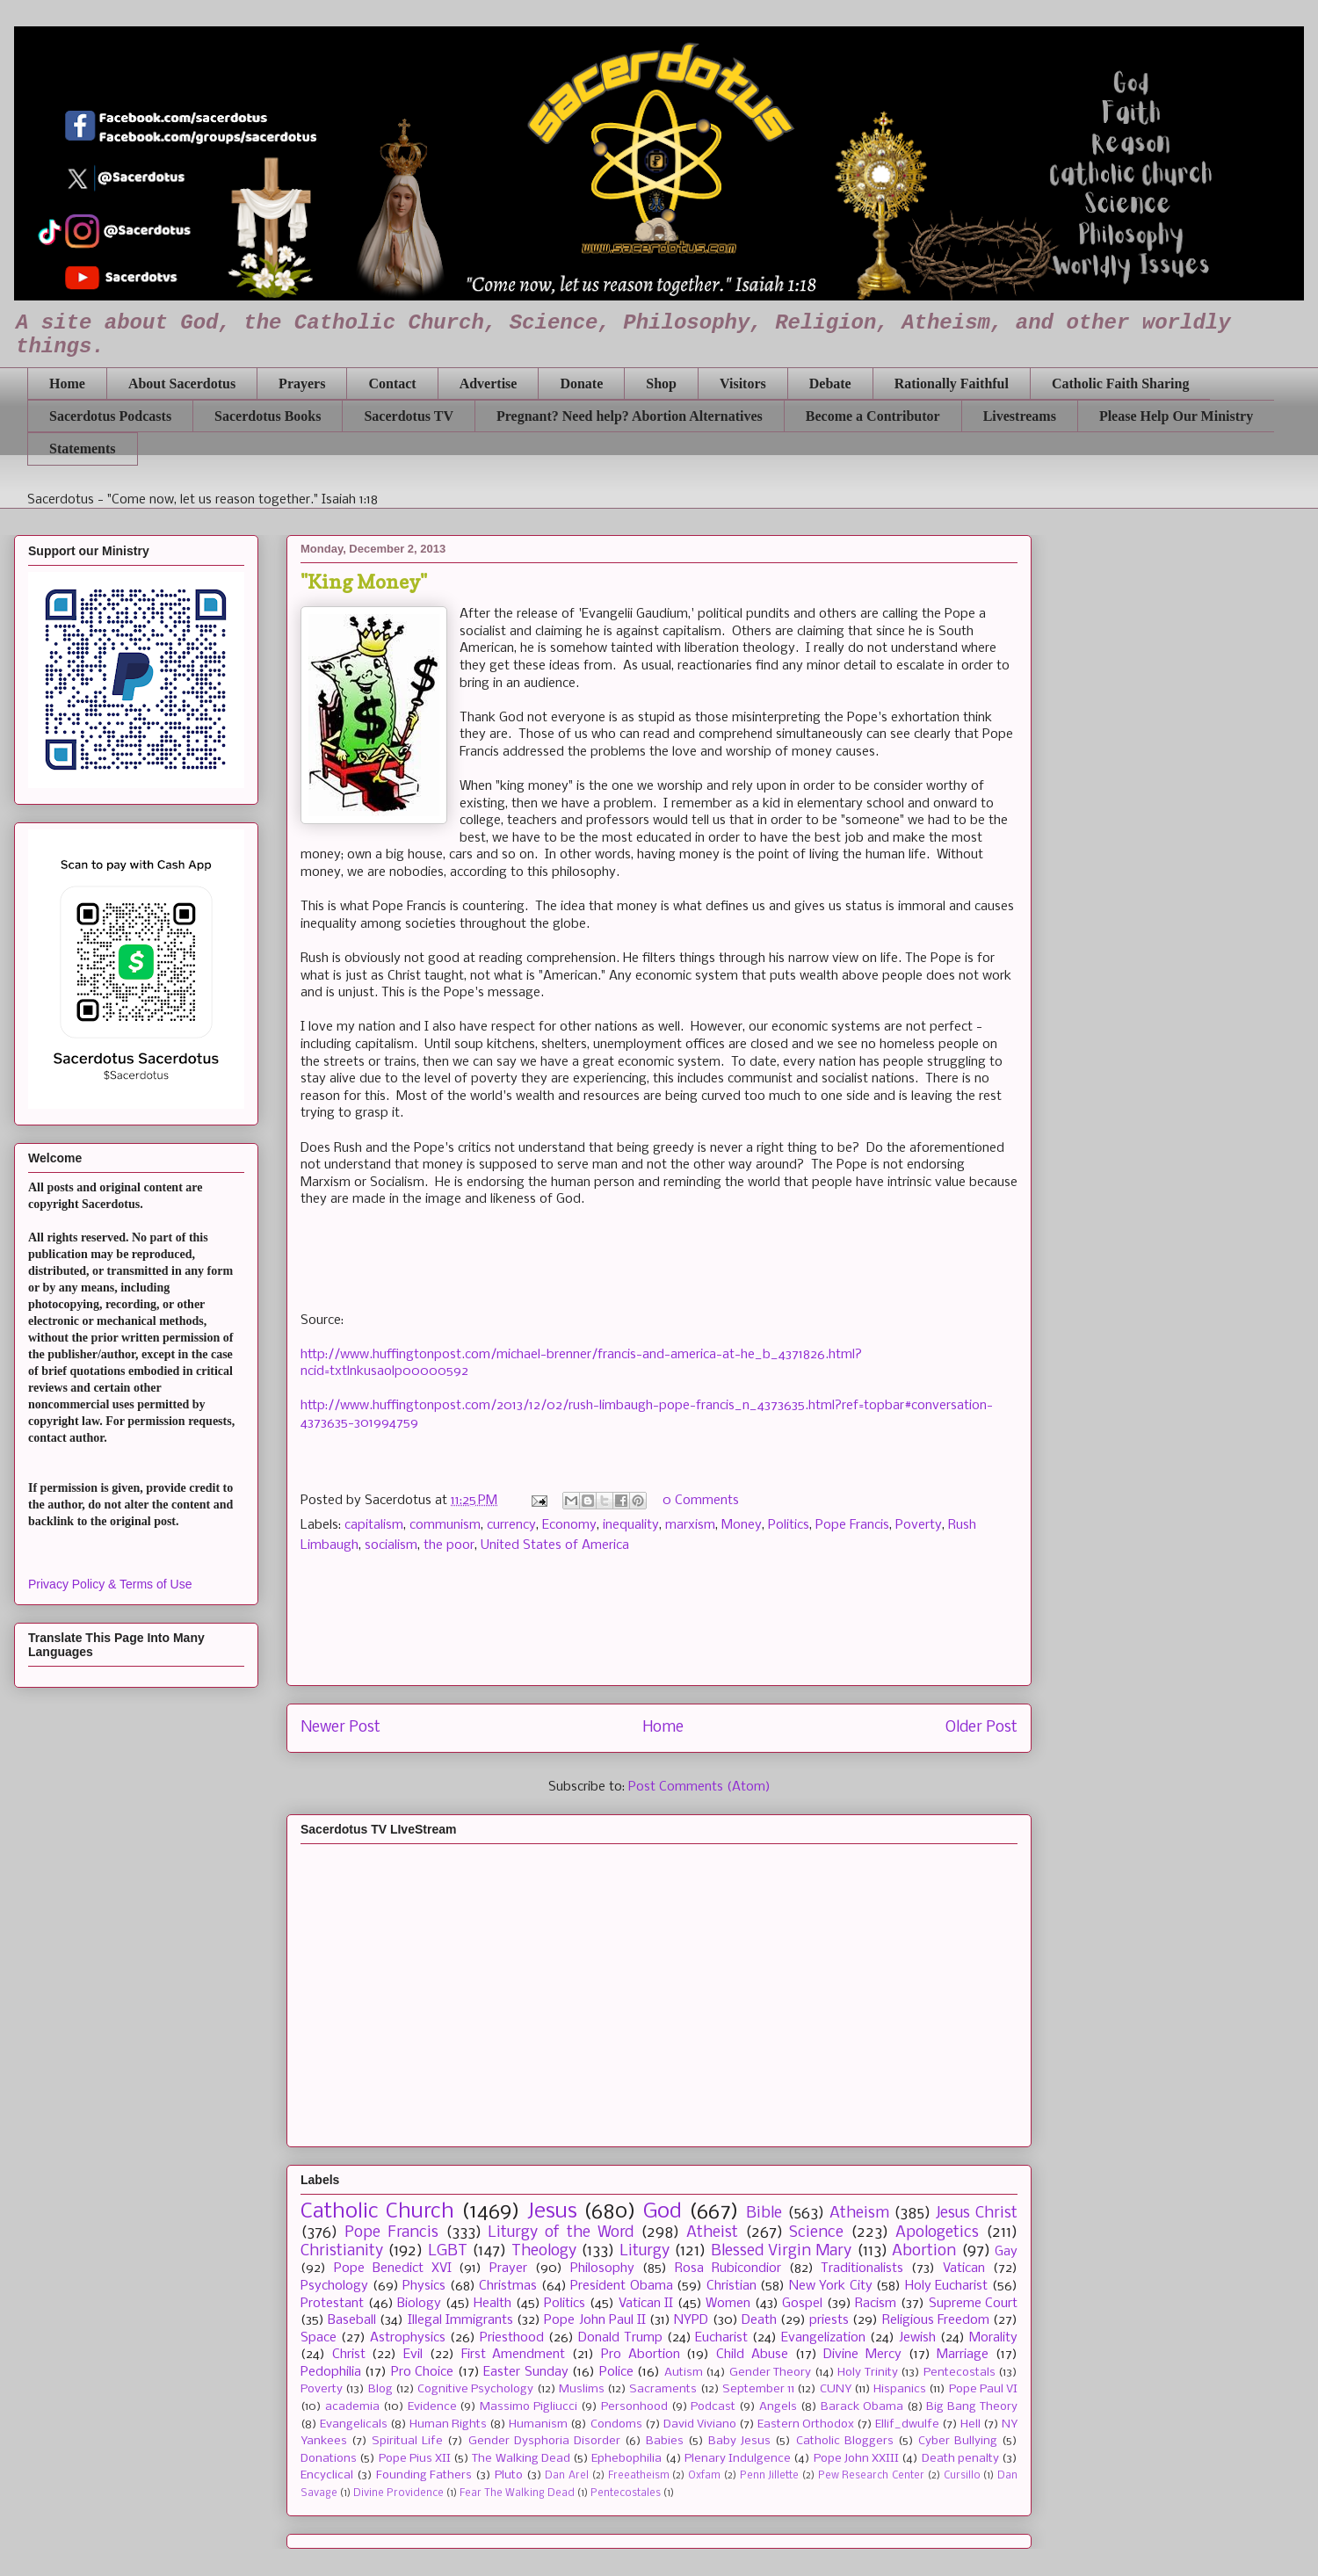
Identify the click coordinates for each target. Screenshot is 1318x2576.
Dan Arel (567, 2476)
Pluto (509, 2475)
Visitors (743, 383)
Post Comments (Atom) (699, 1787)
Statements (82, 448)
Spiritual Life (407, 2441)
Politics (788, 1525)
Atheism (859, 2213)
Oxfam (704, 2476)
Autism (683, 2372)
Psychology (334, 2286)
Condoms (616, 2424)
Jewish (917, 2338)
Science (816, 2233)
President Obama (621, 2286)
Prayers (302, 383)
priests (829, 2320)
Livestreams (1019, 416)
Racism (875, 2304)
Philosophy (602, 2268)
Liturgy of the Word (561, 2233)
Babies (665, 2441)
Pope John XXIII (856, 2458)
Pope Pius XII (415, 2458)
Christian (731, 2286)
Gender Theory (770, 2372)
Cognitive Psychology (475, 2389)
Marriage (962, 2355)
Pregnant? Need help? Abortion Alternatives (629, 416)
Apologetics (937, 2233)
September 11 (758, 2389)
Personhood (634, 2406)
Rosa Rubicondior (728, 2268)
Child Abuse (752, 2355)
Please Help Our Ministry (1176, 416)
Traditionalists (862, 2268)
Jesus (552, 2212)
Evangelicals (353, 2424)
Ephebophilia (626, 2458)
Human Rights (448, 2424)
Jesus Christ (976, 2213)
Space (319, 2338)
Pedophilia (331, 2372)
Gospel (802, 2304)
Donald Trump (620, 2338)
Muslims (582, 2389)
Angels (778, 2406)
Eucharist (721, 2338)
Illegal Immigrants (460, 2320)
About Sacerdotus (181, 383)
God (662, 2212)
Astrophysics (407, 2338)
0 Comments (701, 1501)
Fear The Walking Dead (517, 2493)
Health (492, 2304)
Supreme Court (973, 2304)
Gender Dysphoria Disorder (544, 2441)
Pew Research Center (871, 2476)
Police (616, 2372)
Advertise (489, 383)
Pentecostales (625, 2493)
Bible (764, 2213)
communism (445, 1525)
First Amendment (513, 2355)
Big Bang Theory (971, 2406)
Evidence (432, 2406)
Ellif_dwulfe (907, 2424)
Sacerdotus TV (408, 416)
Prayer (508, 2268)
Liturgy (644, 2251)
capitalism (373, 1525)
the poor (449, 1545)
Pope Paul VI (983, 2389)
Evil (413, 2355)
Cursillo (962, 2476)
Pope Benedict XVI (393, 2268)
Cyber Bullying (957, 2441)
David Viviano (699, 2424)
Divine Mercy (862, 2355)
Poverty (918, 1525)
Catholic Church (377, 2212)
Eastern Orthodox (805, 2424)
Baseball (352, 2320)
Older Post (981, 1727)
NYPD (691, 2320)
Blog (380, 2389)
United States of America (555, 1545)
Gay (1006, 2252)
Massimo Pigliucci (528, 2406)
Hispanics (899, 2389)
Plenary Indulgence (737, 2458)
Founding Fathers (424, 2475)
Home (67, 383)
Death (759, 2320)
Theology (543, 2251)
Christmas (508, 2286)
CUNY (835, 2389)
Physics (423, 2286)
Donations (329, 2458)
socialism (391, 1545)
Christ (349, 2355)
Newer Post (340, 1727)
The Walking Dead (520, 2458)
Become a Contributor (873, 416)
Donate (581, 383)
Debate (830, 383)
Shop (661, 383)
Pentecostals (959, 2372)
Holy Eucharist (946, 2286)
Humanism (538, 2424)
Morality (993, 2338)
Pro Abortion (640, 2355)
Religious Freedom (935, 2320)
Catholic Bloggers (845, 2441)
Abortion (924, 2251)
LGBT (447, 2251)
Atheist (712, 2233)
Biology (419, 2304)
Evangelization (823, 2338)
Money (741, 1525)
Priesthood (512, 2338)
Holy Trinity (867, 2372)
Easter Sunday (525, 2372)
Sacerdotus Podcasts (110, 416)
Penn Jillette (770, 2476)
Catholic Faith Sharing (1120, 383)
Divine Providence (398, 2493)
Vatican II (646, 2304)
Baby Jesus (739, 2441)
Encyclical (327, 2475)
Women (728, 2304)
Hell (970, 2424)
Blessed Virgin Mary (781, 2251)
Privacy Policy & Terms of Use (110, 1584)
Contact (392, 383)
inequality (631, 1525)
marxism (690, 1525)
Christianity (342, 2251)
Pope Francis (852, 1525)
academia (352, 2406)
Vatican (964, 2268)
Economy (569, 1525)
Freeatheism (639, 2476)
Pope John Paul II (595, 2320)
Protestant (332, 2304)
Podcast (713, 2406)
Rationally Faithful (951, 383)
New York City (831, 2286)
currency (511, 1525)
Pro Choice (422, 2372)
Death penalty (960, 2458)
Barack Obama (862, 2406)
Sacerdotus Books (267, 416)
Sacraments (663, 2389)
